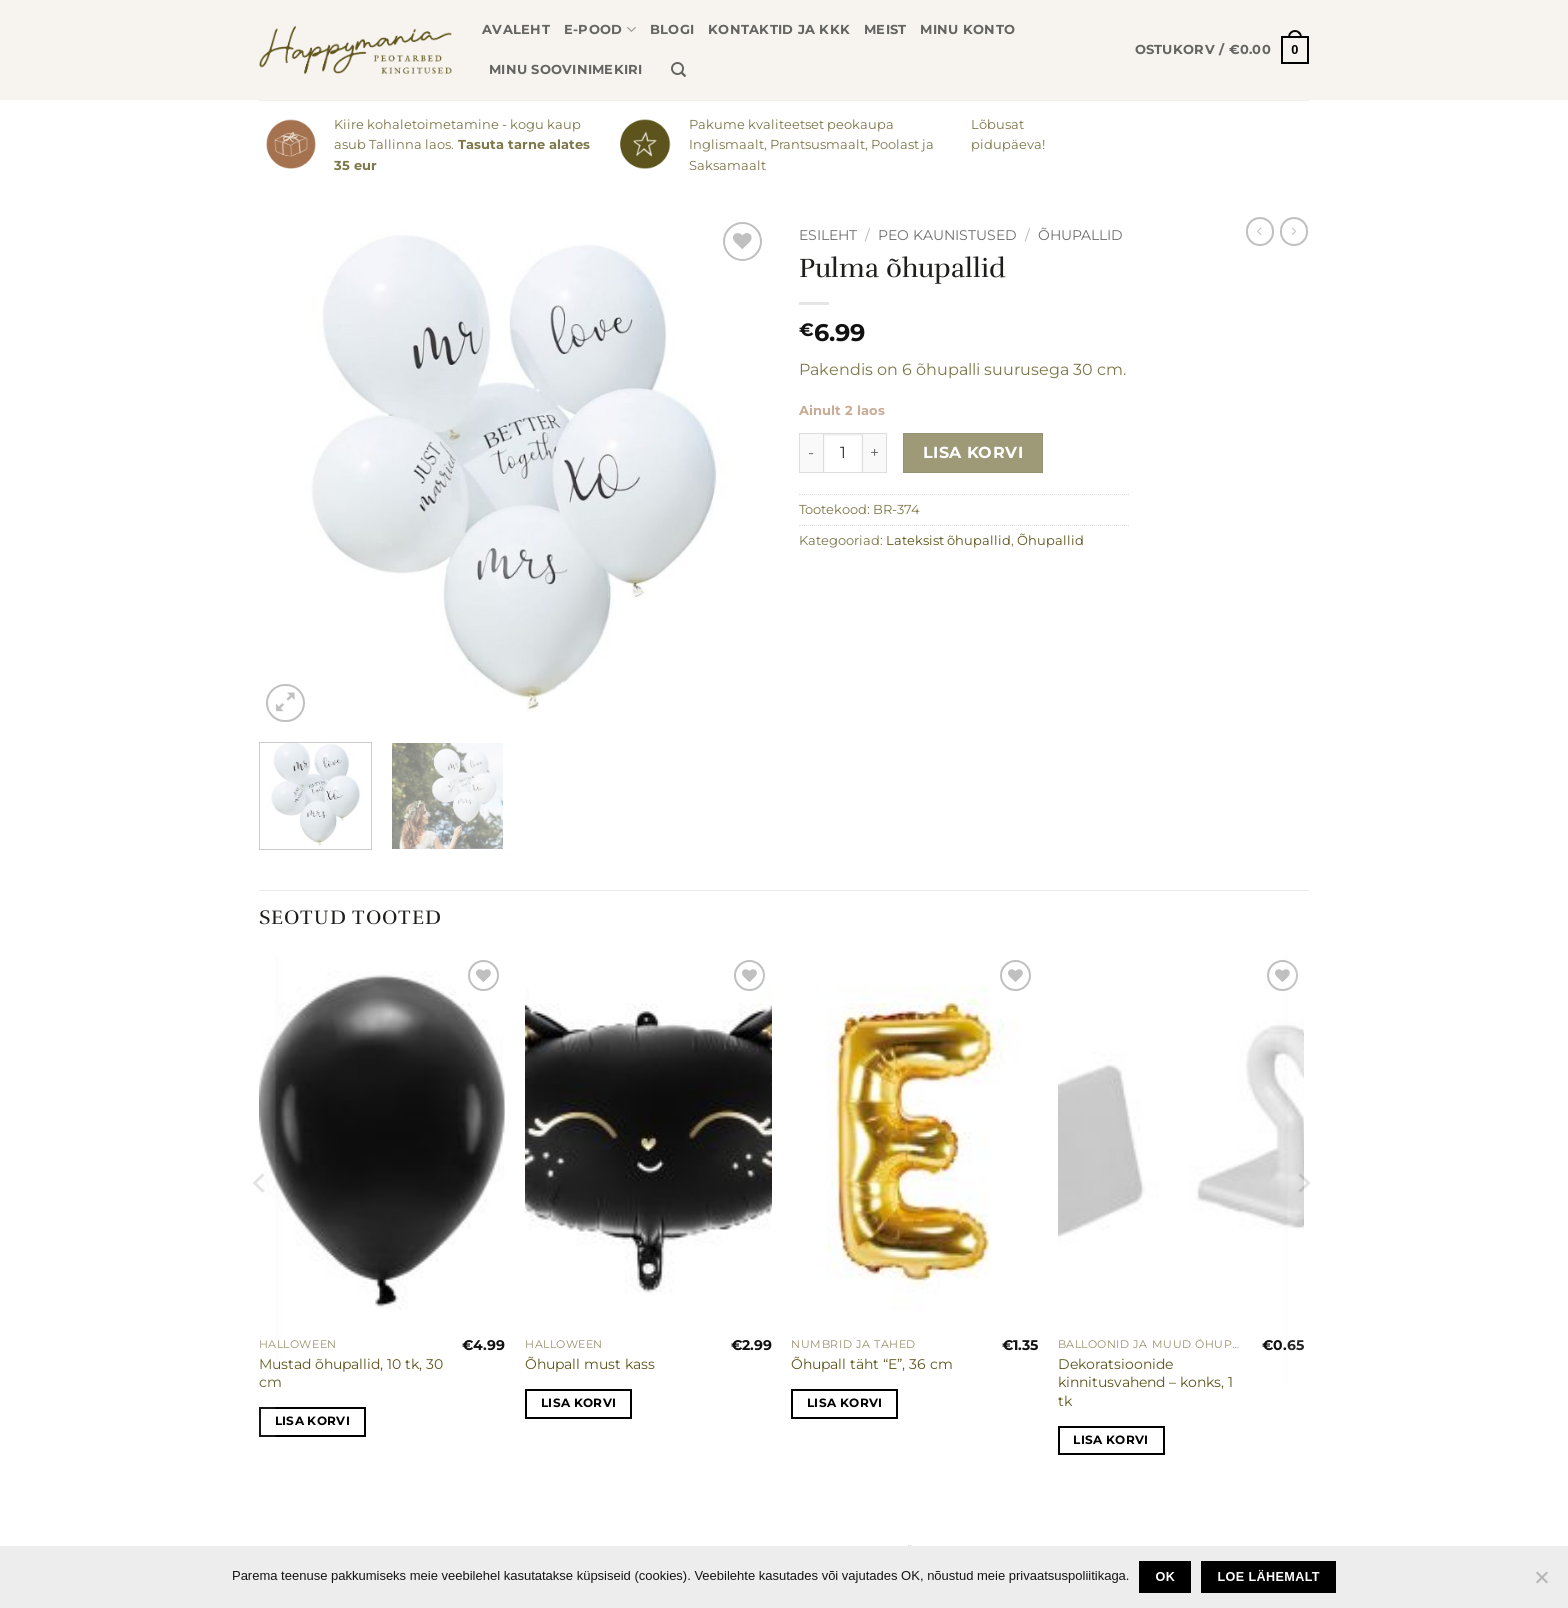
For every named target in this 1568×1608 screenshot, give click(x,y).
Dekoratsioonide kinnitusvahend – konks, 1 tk (1145, 1382)
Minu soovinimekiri (566, 69)
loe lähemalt (1269, 1577)
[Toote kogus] (843, 453)
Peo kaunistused (947, 235)
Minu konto (967, 29)
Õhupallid (1080, 235)
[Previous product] (1294, 231)
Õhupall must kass (590, 1364)
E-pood (600, 29)
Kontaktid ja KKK (779, 29)
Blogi (672, 29)
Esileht (828, 235)
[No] (1541, 1583)
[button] (1222, 50)
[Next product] (1260, 231)
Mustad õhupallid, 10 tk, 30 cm (351, 1373)
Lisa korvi (973, 452)
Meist (885, 29)
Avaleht (516, 29)
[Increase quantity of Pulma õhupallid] (875, 453)
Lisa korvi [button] (312, 1421)
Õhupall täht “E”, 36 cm (872, 1364)
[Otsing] (678, 70)
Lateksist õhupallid (948, 540)
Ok (1166, 1577)
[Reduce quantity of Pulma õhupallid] (811, 453)
